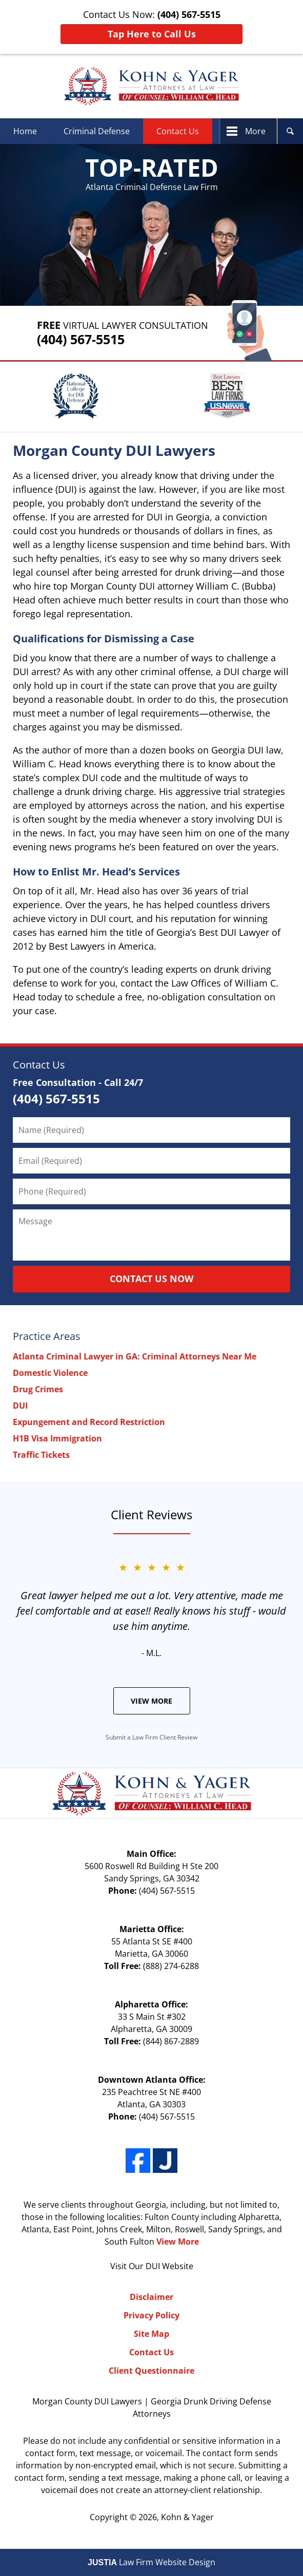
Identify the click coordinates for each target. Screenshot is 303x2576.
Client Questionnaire (151, 2370)
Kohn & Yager (187, 2517)
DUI (20, 1405)
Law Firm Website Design (151, 2562)
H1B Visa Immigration (57, 1438)
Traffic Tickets (41, 1454)
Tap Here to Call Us (152, 34)
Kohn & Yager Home (151, 86)
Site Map (151, 2333)
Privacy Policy (151, 2315)
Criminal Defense (97, 131)
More (255, 131)
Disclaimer (151, 2296)
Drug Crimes (38, 1389)
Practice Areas (46, 1336)
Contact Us (177, 131)
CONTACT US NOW (151, 1278)
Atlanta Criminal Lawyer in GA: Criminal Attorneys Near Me (134, 1356)
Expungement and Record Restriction (89, 1422)
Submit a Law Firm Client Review (151, 1737)
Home (25, 131)
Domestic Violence (50, 1372)
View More (151, 1701)
